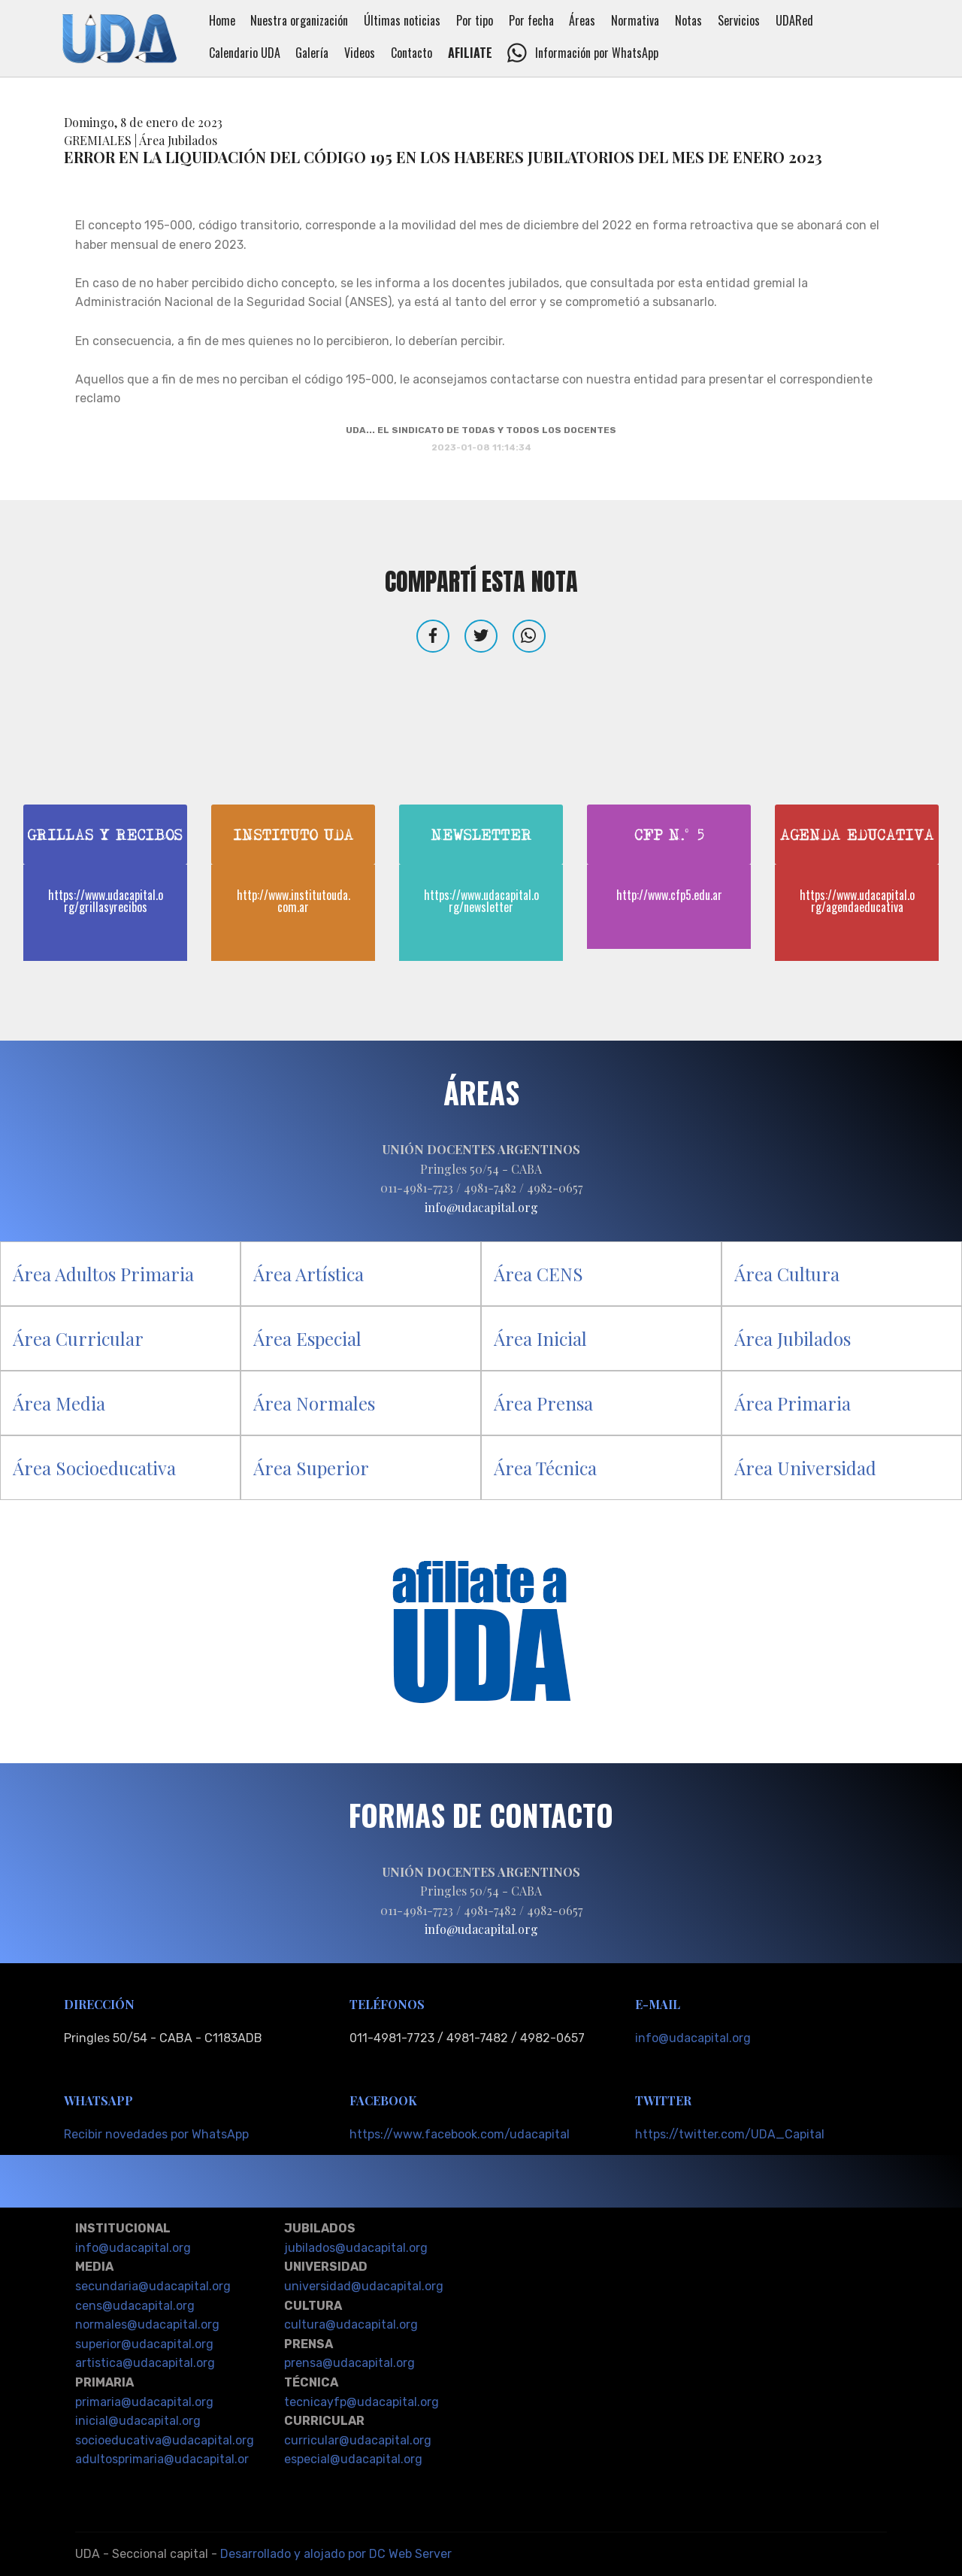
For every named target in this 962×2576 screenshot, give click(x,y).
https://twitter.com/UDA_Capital (729, 2134)
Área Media (59, 1403)
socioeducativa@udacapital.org (164, 2440)
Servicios (753, 20)
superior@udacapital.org (144, 2344)
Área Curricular (78, 1338)
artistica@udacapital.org (145, 2363)
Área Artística (308, 1274)
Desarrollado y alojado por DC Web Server (336, 2554)
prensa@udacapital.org (349, 2363)
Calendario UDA (259, 53)
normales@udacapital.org (147, 2324)
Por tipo (488, 20)
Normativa (649, 20)
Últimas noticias (416, 20)
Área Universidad (805, 1468)
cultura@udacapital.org (351, 2324)
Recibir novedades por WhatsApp (156, 2134)
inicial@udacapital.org (138, 2421)
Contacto (425, 53)
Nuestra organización (313, 20)
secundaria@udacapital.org (153, 2286)
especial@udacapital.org (353, 2459)
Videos (373, 53)
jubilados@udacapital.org (356, 2248)
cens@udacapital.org (135, 2306)
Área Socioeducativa (94, 1468)
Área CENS (538, 1274)
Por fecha (545, 20)
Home (236, 20)
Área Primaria (792, 1403)
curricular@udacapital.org (357, 2440)
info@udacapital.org (693, 2038)
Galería (326, 53)
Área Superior (311, 1468)
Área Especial (307, 1338)
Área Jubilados (792, 1338)
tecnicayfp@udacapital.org (361, 2402)
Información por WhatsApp (597, 53)
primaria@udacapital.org (144, 2402)
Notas (702, 20)
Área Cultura (786, 1274)
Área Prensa (543, 1403)
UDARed (808, 20)
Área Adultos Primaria (103, 1274)
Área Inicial (540, 1338)
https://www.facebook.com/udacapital (459, 2134)
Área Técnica (545, 1468)
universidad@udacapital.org (363, 2286)
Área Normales (314, 1403)
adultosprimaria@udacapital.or (162, 2459)
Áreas (597, 20)
